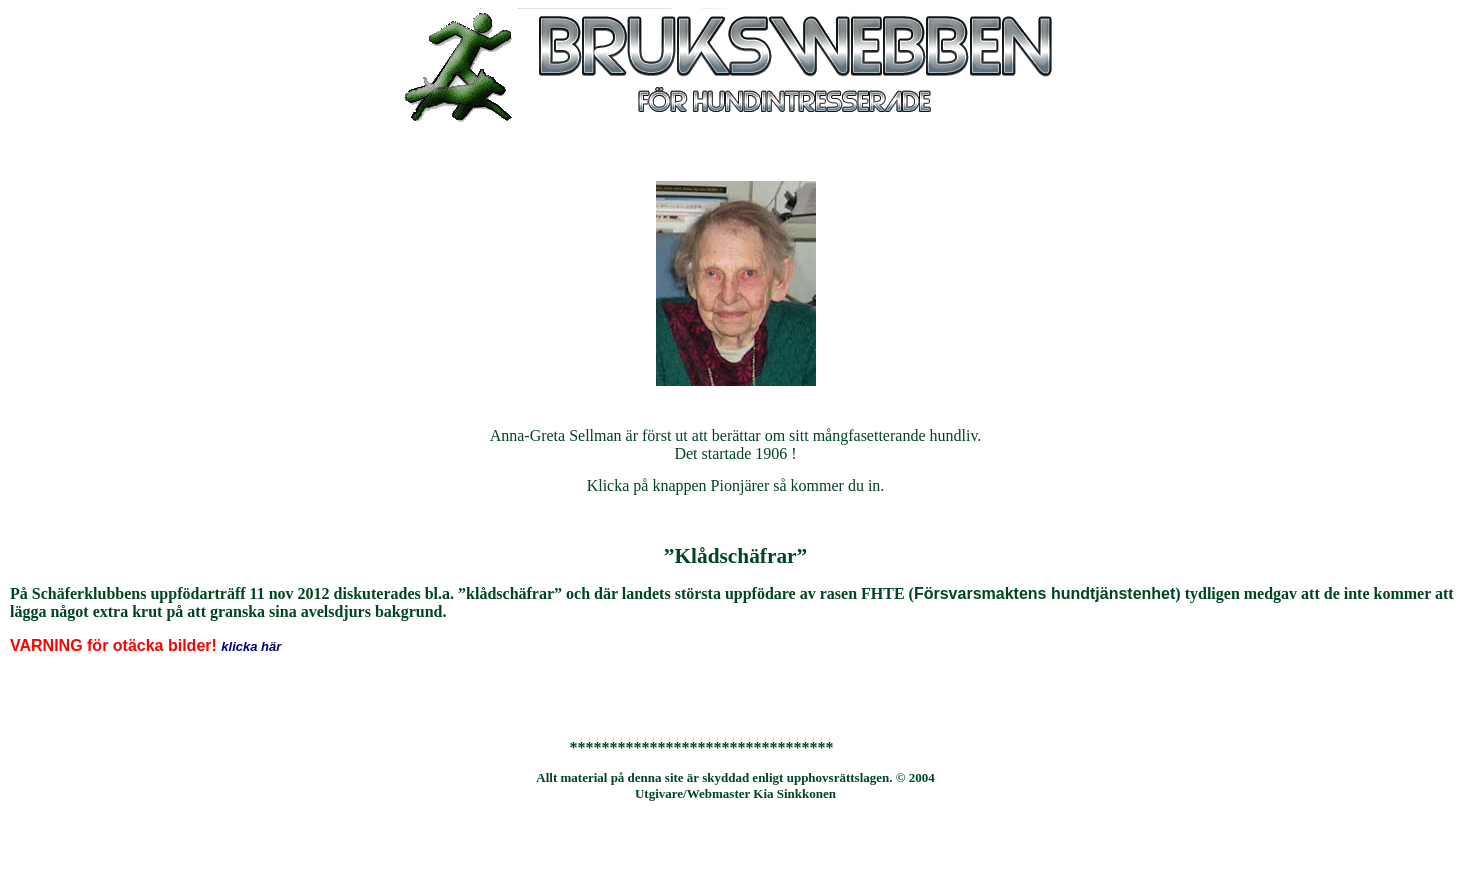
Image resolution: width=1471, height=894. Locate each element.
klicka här (251, 646)
